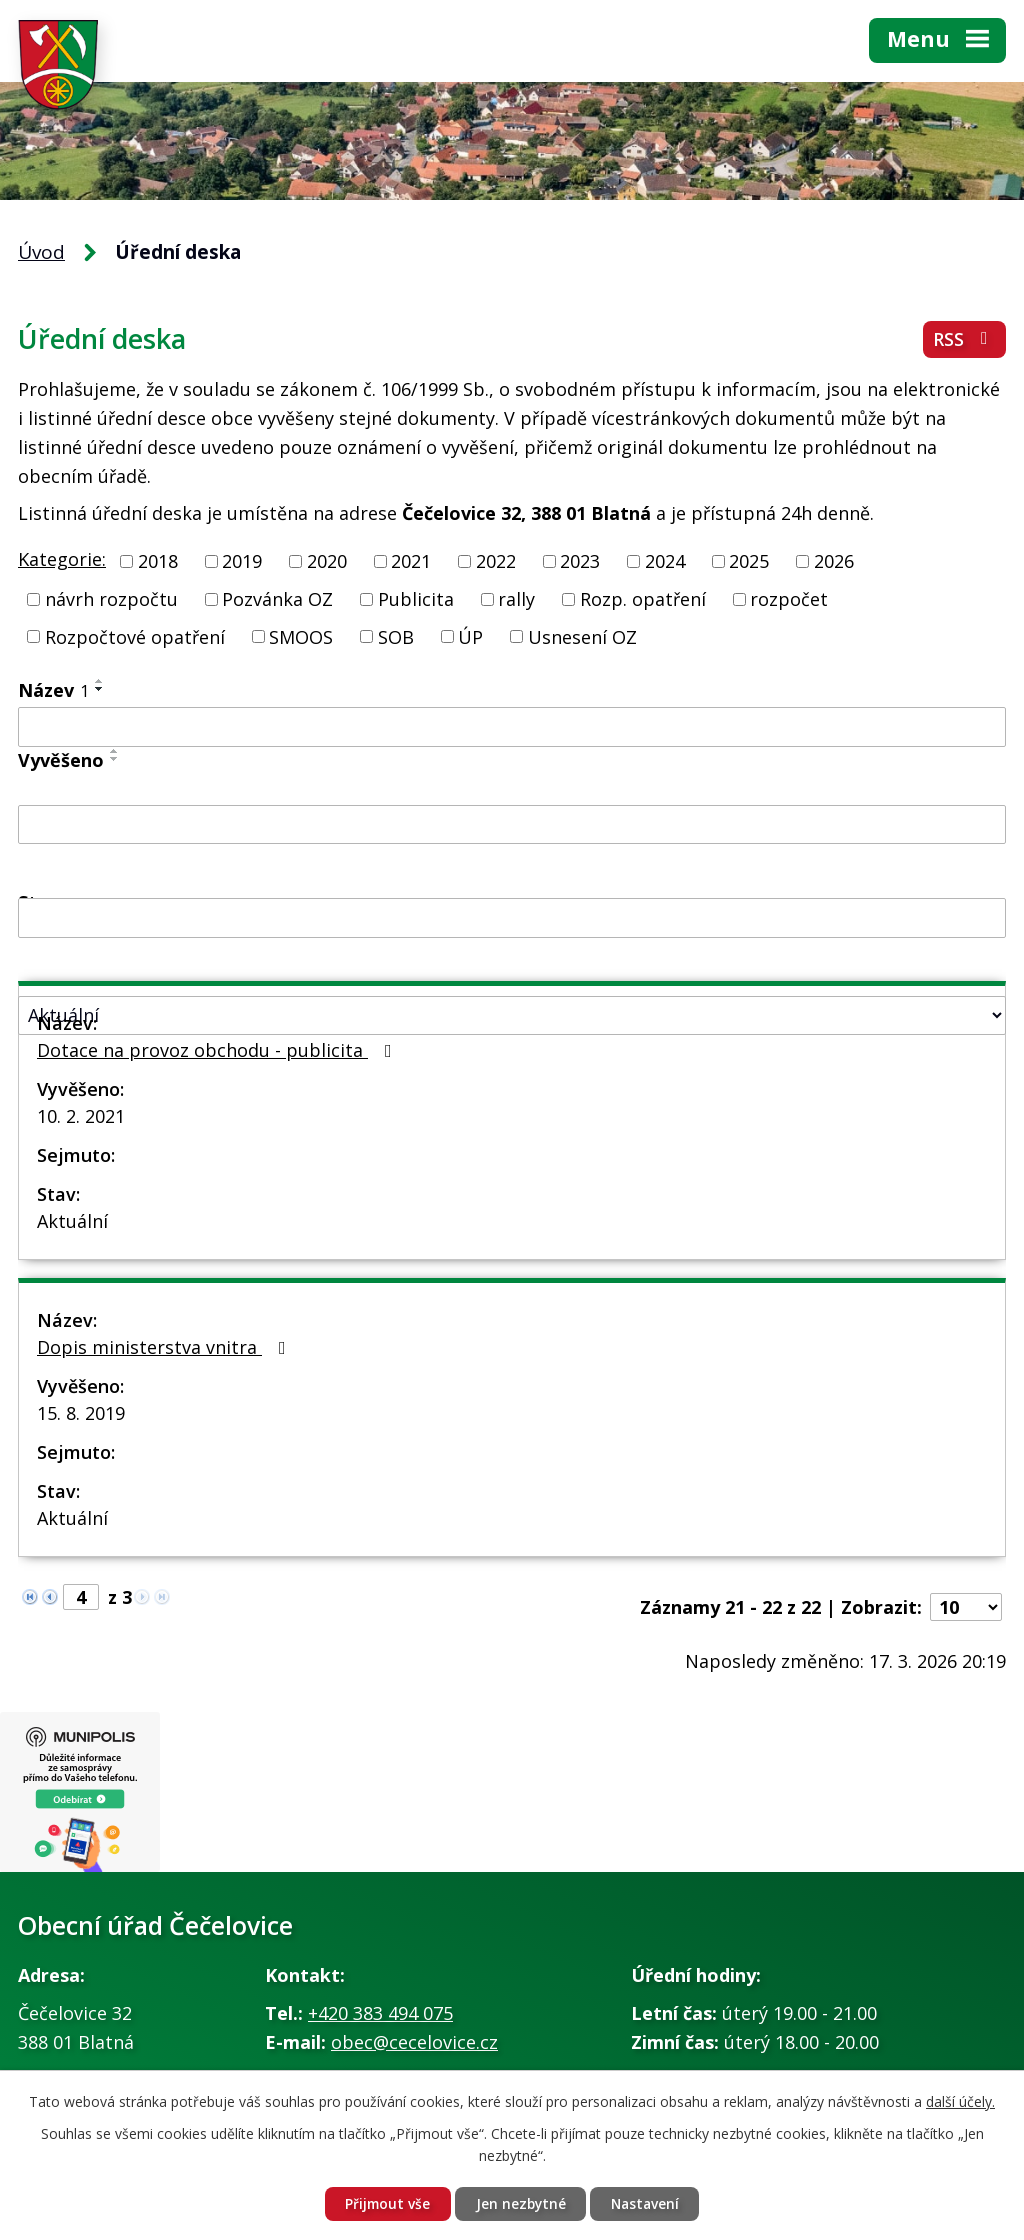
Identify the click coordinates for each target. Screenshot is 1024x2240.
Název (53, 690)
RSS (964, 341)
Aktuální (72, 1221)
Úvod (41, 252)
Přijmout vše (384, 2203)
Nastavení (647, 2203)
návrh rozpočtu (111, 599)
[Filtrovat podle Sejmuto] (512, 918)
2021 (411, 561)
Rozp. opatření (643, 599)
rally (516, 599)
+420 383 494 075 (380, 2013)
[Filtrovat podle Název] (512, 727)
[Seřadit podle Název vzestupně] (100, 681)
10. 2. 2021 (81, 1116)
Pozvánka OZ (277, 599)
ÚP (470, 636)
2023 (580, 561)
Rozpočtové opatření (135, 636)
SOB (396, 636)
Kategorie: (62, 559)
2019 (242, 561)
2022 (496, 561)
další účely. (960, 2100)
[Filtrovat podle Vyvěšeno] (512, 825)
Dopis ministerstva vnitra (165, 1347)
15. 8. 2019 (81, 1413)
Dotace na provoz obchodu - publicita (218, 1050)
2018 (158, 561)
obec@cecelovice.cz (414, 2042)
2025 (749, 561)
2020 (327, 561)
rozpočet (789, 599)
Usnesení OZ (582, 636)
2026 (834, 561)
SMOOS (301, 636)
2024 (665, 561)
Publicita (416, 599)
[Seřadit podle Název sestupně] (100, 689)
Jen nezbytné (520, 2203)
